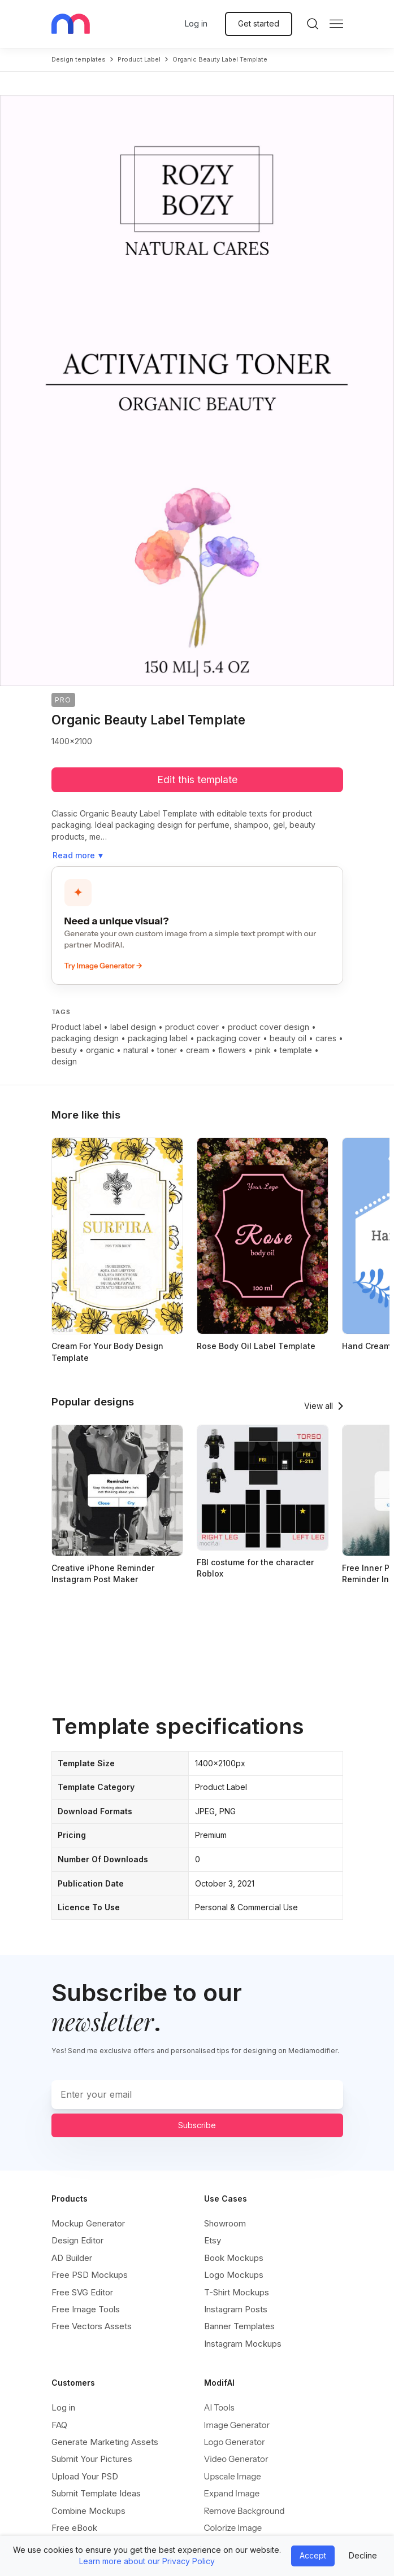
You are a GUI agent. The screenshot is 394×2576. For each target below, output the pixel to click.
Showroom (225, 2223)
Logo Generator (234, 2442)
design (64, 1061)
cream (197, 1050)
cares (325, 1038)
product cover (192, 1027)
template (296, 1050)
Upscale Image (232, 2476)
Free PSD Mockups (89, 2274)
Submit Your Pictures (91, 2458)
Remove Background (244, 2510)
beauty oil (288, 1038)
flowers (232, 1050)
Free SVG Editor (82, 2292)
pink (263, 1050)
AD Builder (71, 2257)
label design (133, 1027)
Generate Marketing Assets (104, 2442)
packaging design (85, 1038)
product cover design (268, 1027)
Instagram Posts (235, 2309)
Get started (258, 23)
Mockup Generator (88, 2223)
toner (167, 1050)
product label (139, 59)
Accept (313, 2555)
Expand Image (232, 2493)
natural (135, 1050)
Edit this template (197, 779)
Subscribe (197, 2125)
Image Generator (237, 2425)
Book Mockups (233, 2257)
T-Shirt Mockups (236, 2292)
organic (100, 1050)
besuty (64, 1050)
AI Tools (219, 2407)
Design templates (78, 59)
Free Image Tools (85, 2309)
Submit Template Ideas (96, 2493)
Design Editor (77, 2240)
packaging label (158, 1038)
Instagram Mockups (243, 2343)
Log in (196, 23)
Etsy (212, 2240)
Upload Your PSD (84, 2476)
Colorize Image (233, 2527)
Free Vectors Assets (91, 2326)
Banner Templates (239, 2326)
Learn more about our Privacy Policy (147, 2561)
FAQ (59, 2425)
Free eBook (74, 2527)
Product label (76, 1027)
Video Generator (236, 2458)
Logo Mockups (233, 2274)
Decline (363, 2555)
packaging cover (229, 1038)
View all (318, 1406)
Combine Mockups (88, 2510)
